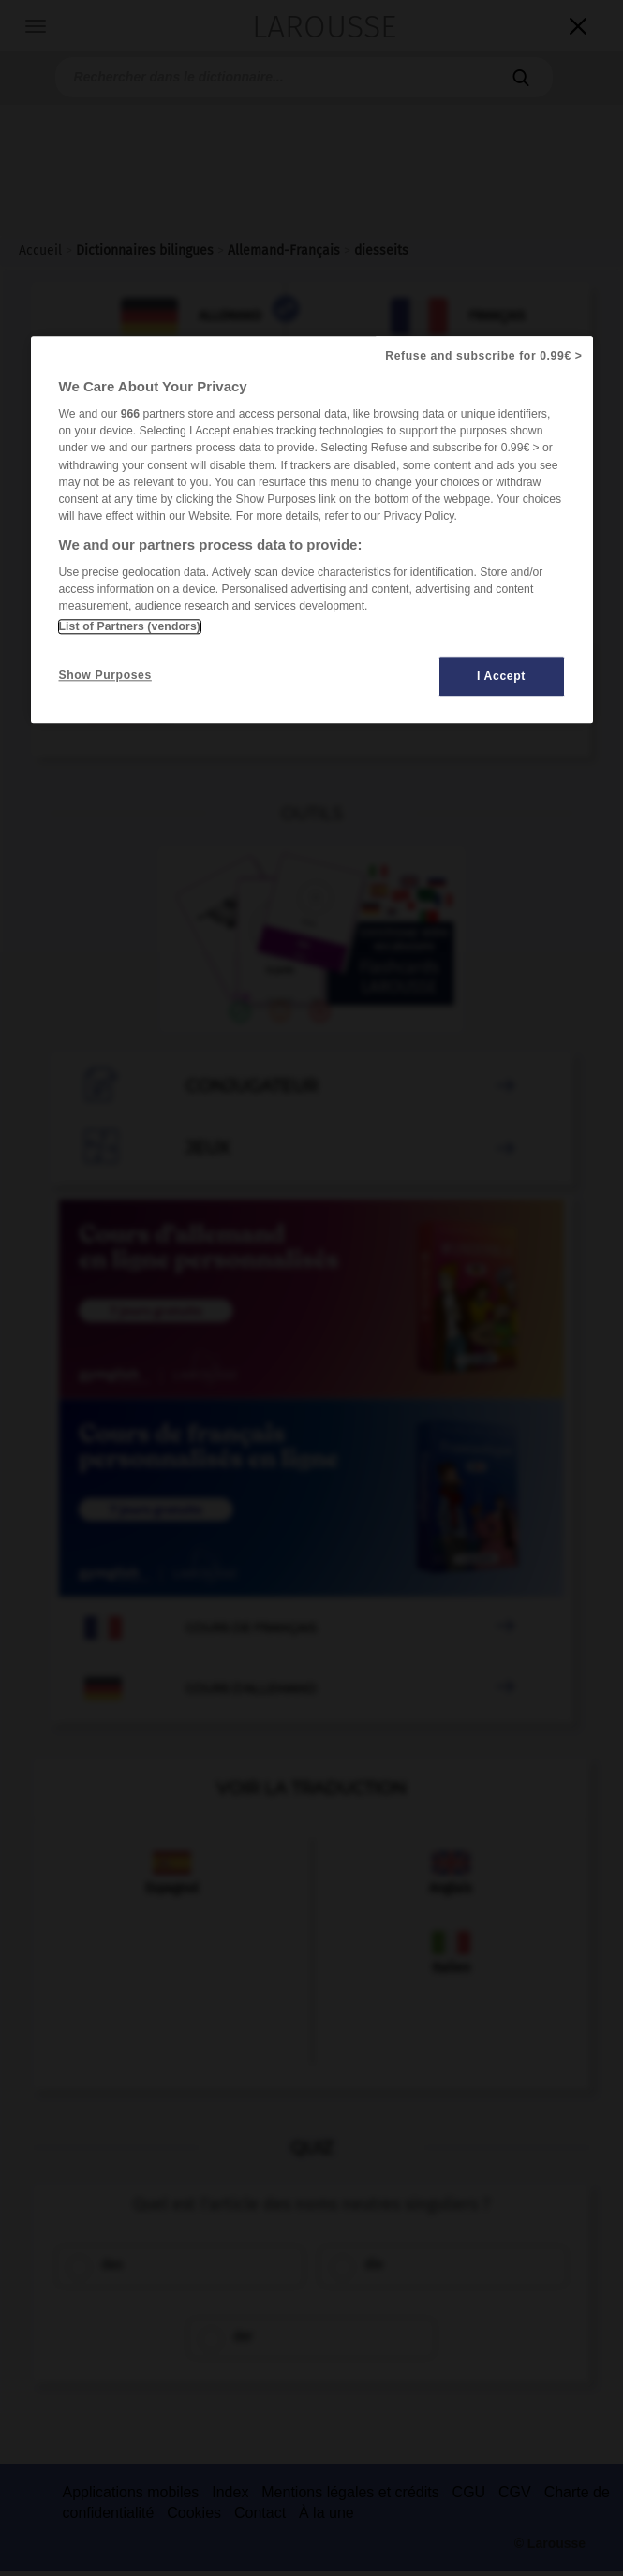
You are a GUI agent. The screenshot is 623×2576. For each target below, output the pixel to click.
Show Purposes (105, 675)
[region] (312, 529)
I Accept (501, 676)
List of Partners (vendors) (129, 626)
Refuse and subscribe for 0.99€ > (483, 355)
